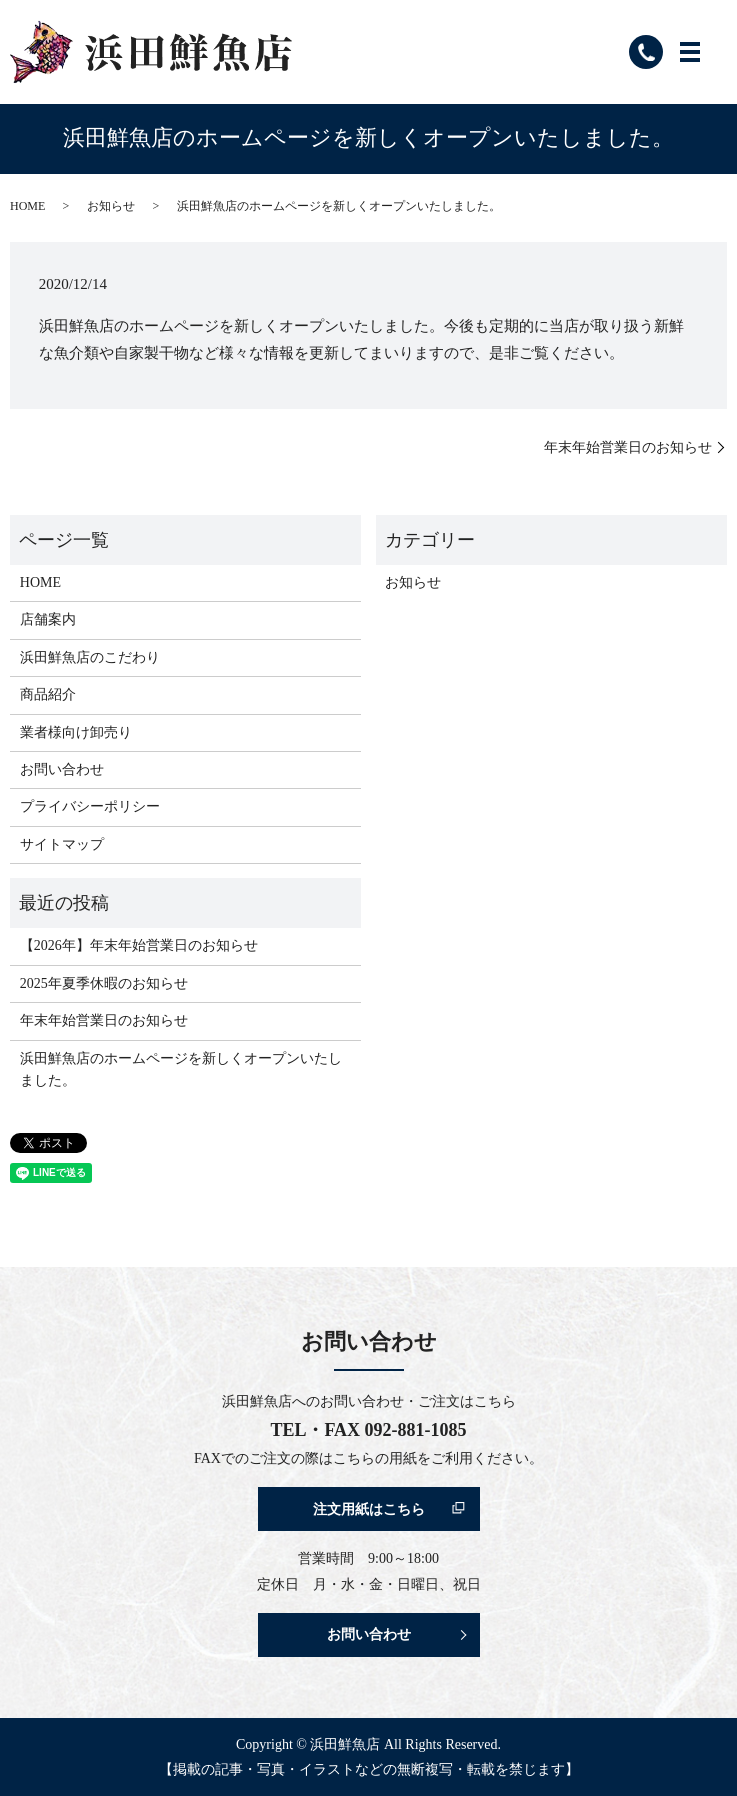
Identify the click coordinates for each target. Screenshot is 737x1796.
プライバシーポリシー (90, 806)
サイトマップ (62, 844)
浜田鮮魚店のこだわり (90, 657)
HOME (27, 206)
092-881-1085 (416, 1430)
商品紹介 (48, 694)
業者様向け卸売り (76, 732)
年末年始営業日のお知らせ (628, 447)
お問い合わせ (62, 769)
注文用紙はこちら (369, 1509)
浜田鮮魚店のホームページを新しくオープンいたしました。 (181, 1069)
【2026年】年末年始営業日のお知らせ (139, 945)
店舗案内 (48, 619)
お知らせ (111, 206)
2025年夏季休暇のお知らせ (104, 983)
